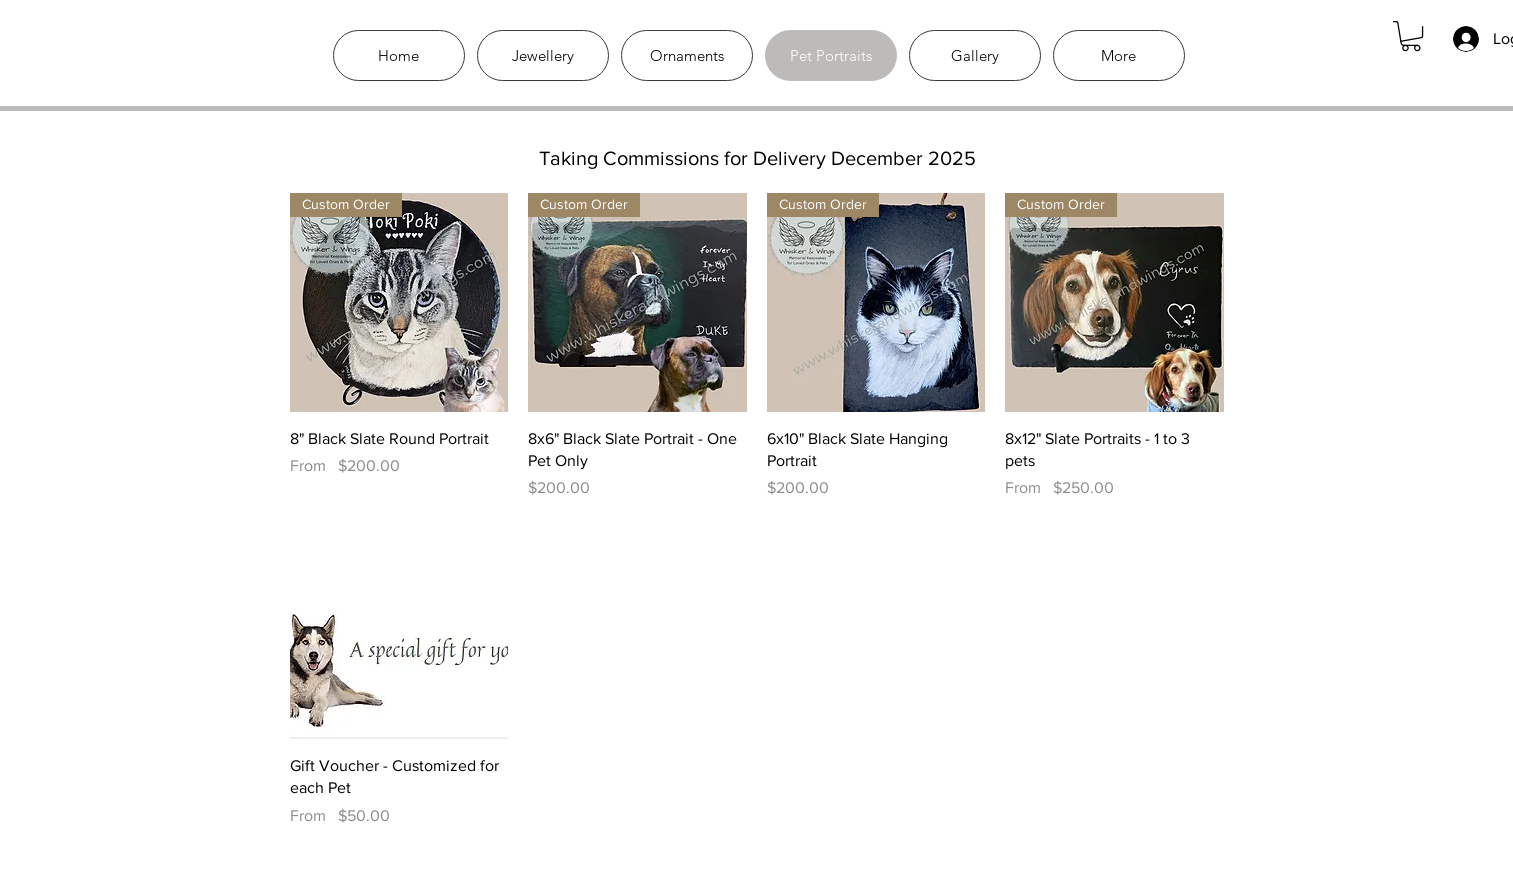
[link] (1411, 36)
